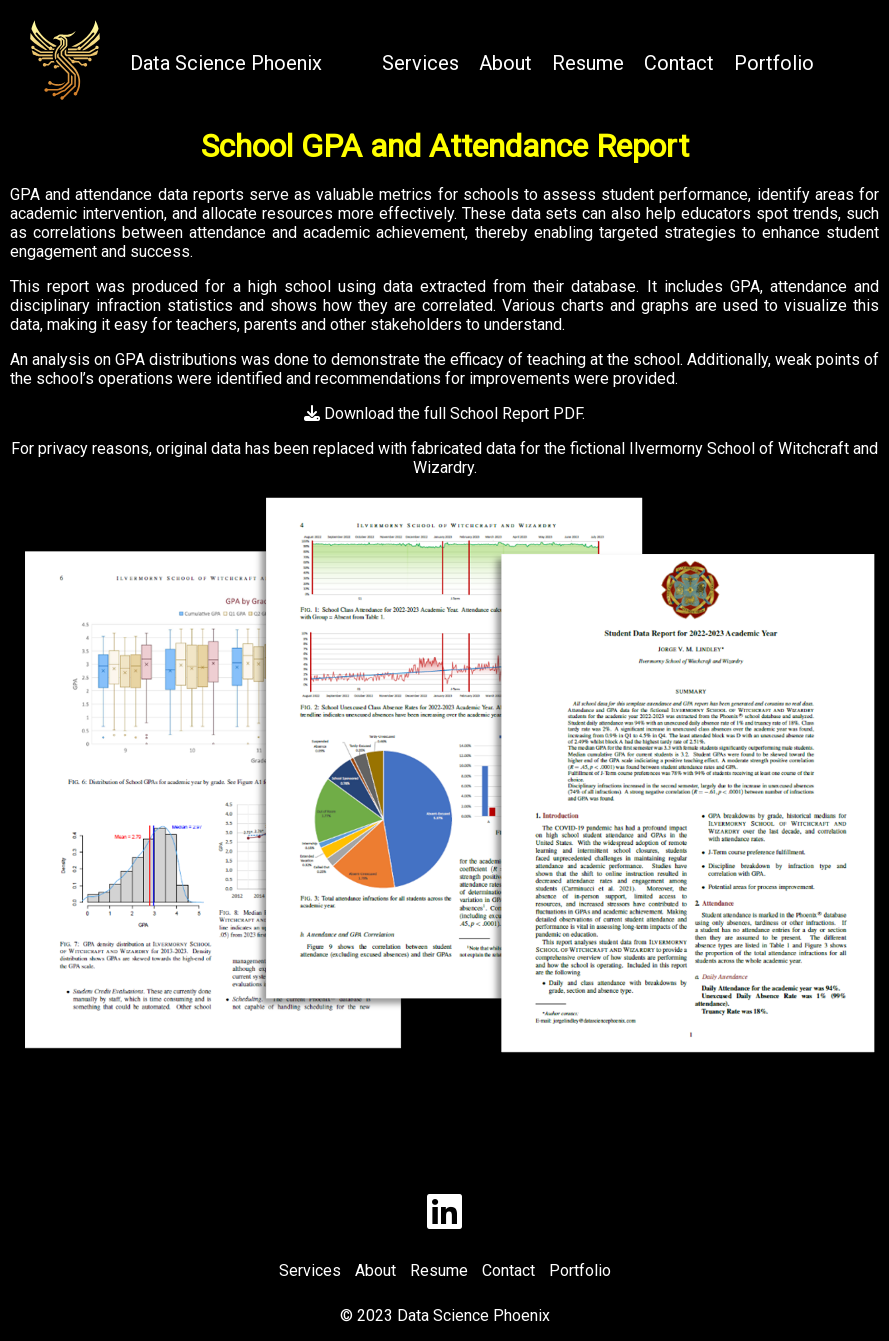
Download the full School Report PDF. (444, 413)
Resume (588, 63)
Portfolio (774, 63)
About (505, 63)
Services (420, 63)
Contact (679, 63)
